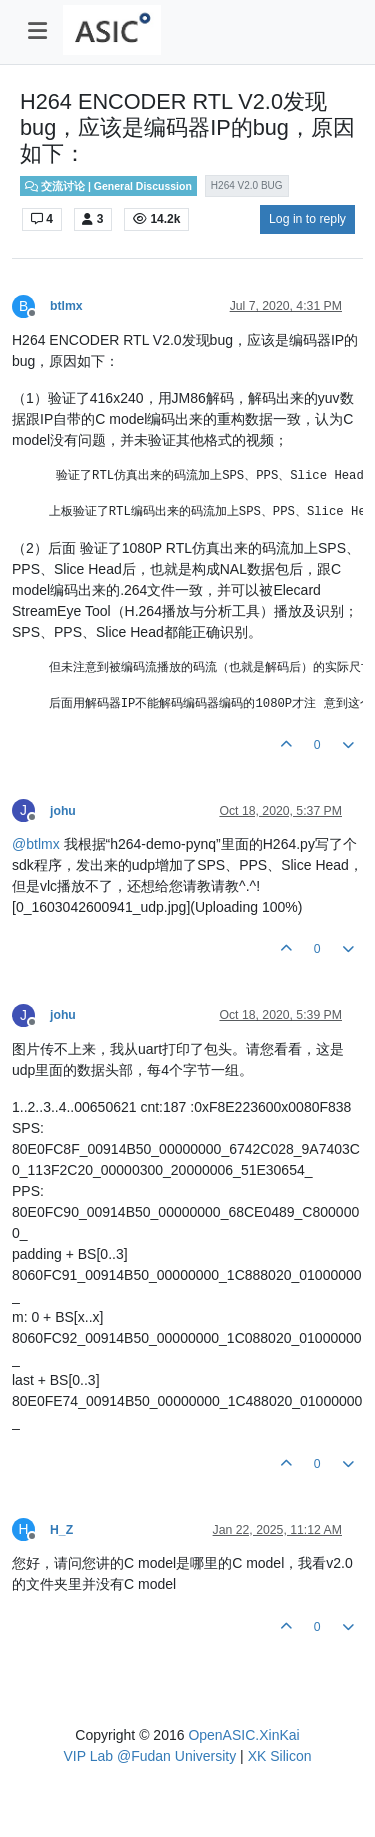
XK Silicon (280, 1756)
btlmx (66, 306)
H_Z (61, 1530)
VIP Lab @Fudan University (150, 1756)
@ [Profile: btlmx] (36, 844)
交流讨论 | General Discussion (108, 186)
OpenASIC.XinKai (243, 1735)
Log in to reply (307, 219)
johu (63, 811)
